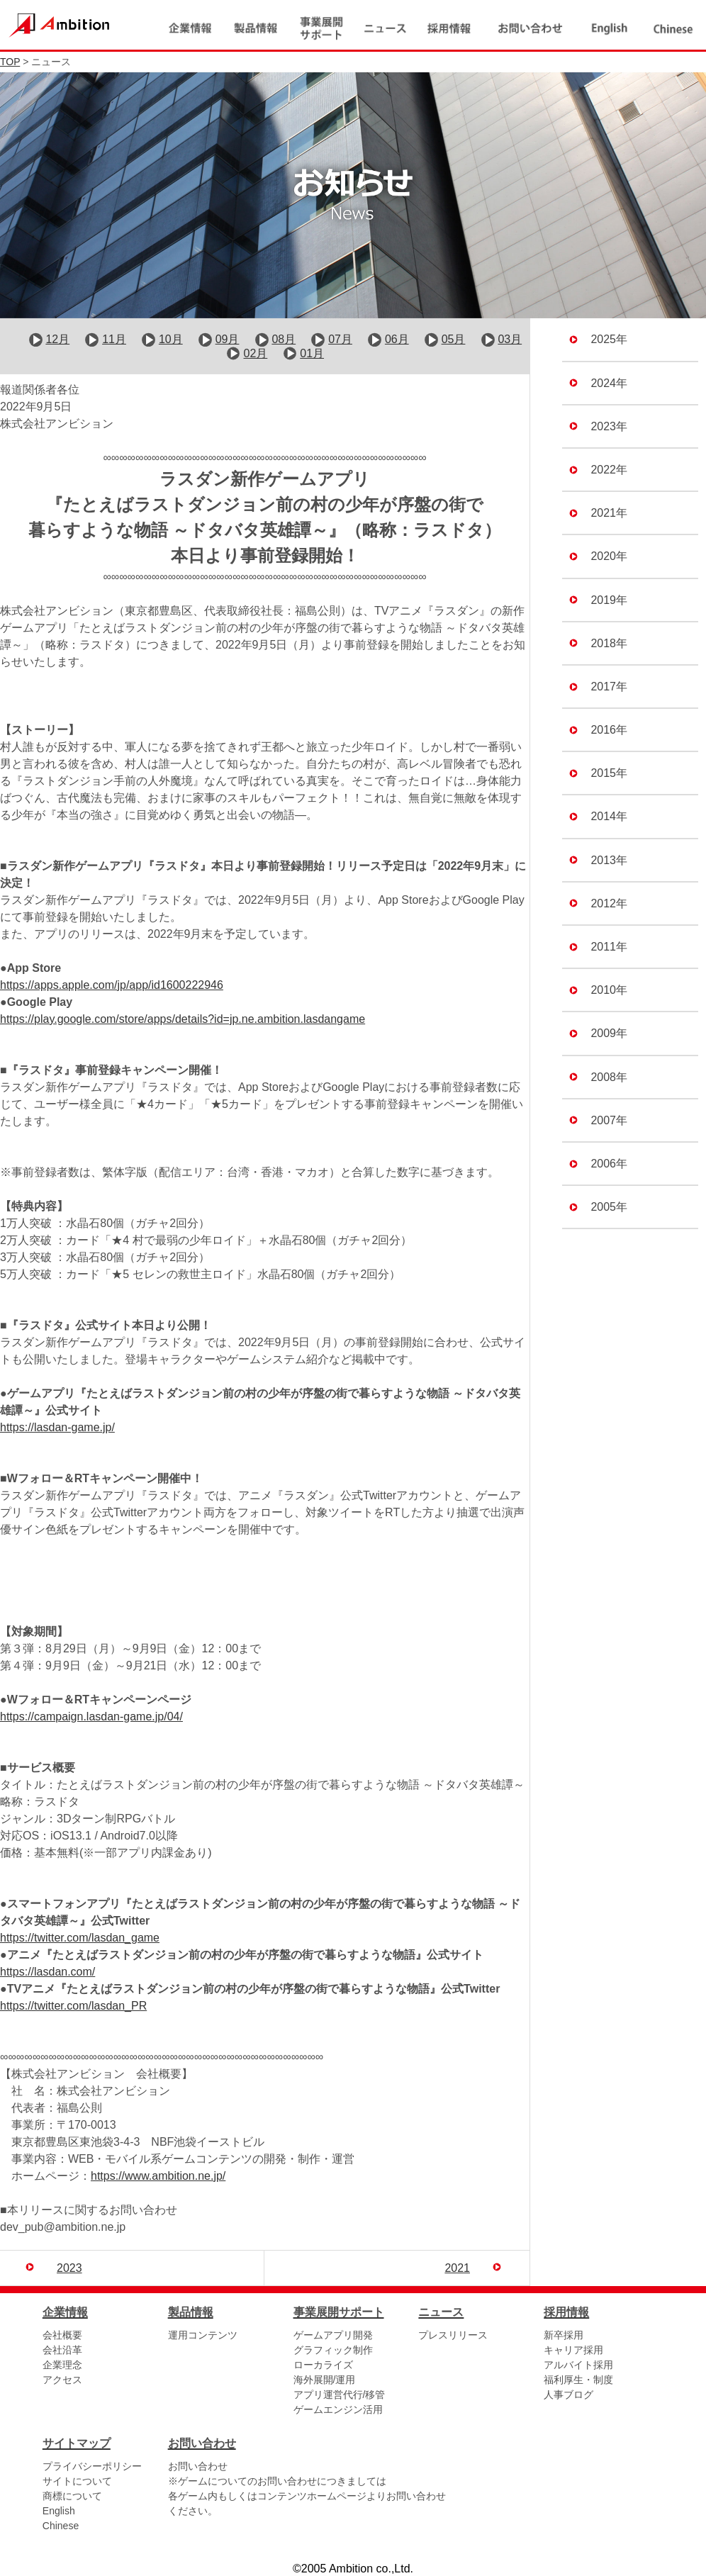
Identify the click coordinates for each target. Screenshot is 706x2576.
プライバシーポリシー (92, 2467)
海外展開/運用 (324, 2380)
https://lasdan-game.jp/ (57, 1428)
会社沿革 (62, 2350)
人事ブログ (568, 2395)
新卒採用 (563, 2335)
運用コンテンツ (202, 2335)
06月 (397, 341)
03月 (510, 341)
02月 (256, 354)
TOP (10, 61)
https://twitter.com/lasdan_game (79, 1938)
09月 (227, 341)
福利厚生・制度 (578, 2380)
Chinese (61, 2526)
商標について (72, 2496)
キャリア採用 (573, 2350)
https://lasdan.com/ (47, 1972)
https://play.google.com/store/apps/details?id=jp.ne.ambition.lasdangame (182, 1020)
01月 (312, 354)
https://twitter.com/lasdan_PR (73, 2006)
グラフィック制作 (333, 2350)
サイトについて (77, 2481)
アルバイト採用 (578, 2365)
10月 (171, 341)
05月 (454, 341)
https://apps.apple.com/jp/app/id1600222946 (111, 986)
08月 (283, 341)
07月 (340, 341)
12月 (57, 341)
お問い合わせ (198, 2467)
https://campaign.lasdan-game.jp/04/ (91, 1717)
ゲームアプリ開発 (333, 2335)
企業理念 (62, 2365)
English (59, 2511)
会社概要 (62, 2335)
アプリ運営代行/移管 (339, 2395)
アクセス (62, 2380)
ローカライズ (323, 2365)
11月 (114, 341)
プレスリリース (453, 2335)
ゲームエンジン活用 (338, 2410)
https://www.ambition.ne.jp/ (158, 2177)
